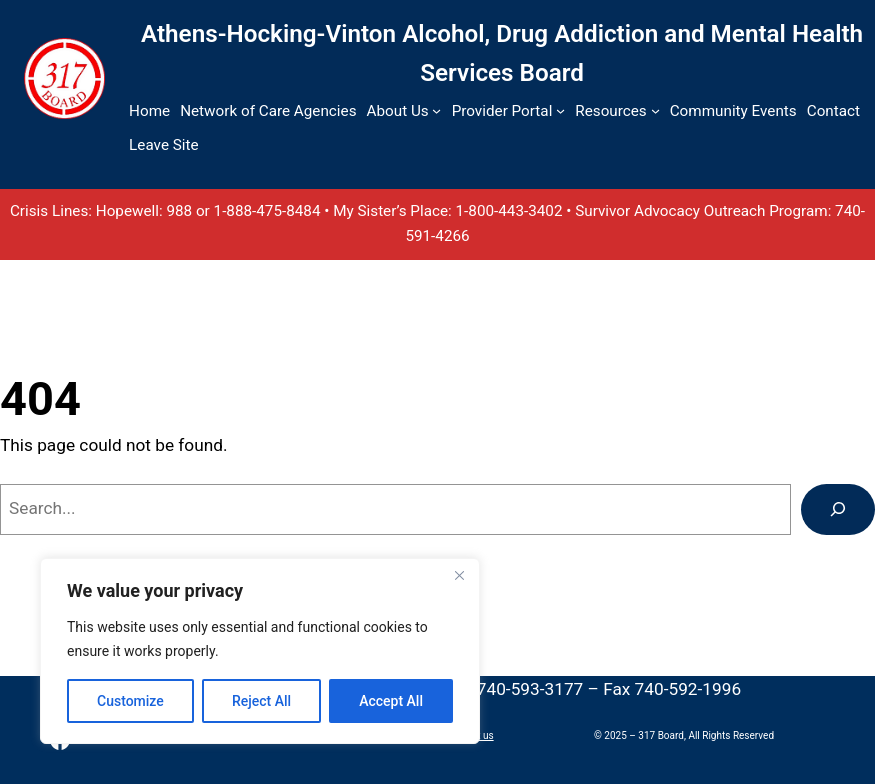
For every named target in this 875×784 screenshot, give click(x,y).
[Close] (459, 575)
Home (149, 111)
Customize (130, 701)
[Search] (838, 509)
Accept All (391, 701)
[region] (260, 651)
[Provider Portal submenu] (560, 110)
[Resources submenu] (655, 110)
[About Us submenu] (436, 110)
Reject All (261, 701)
